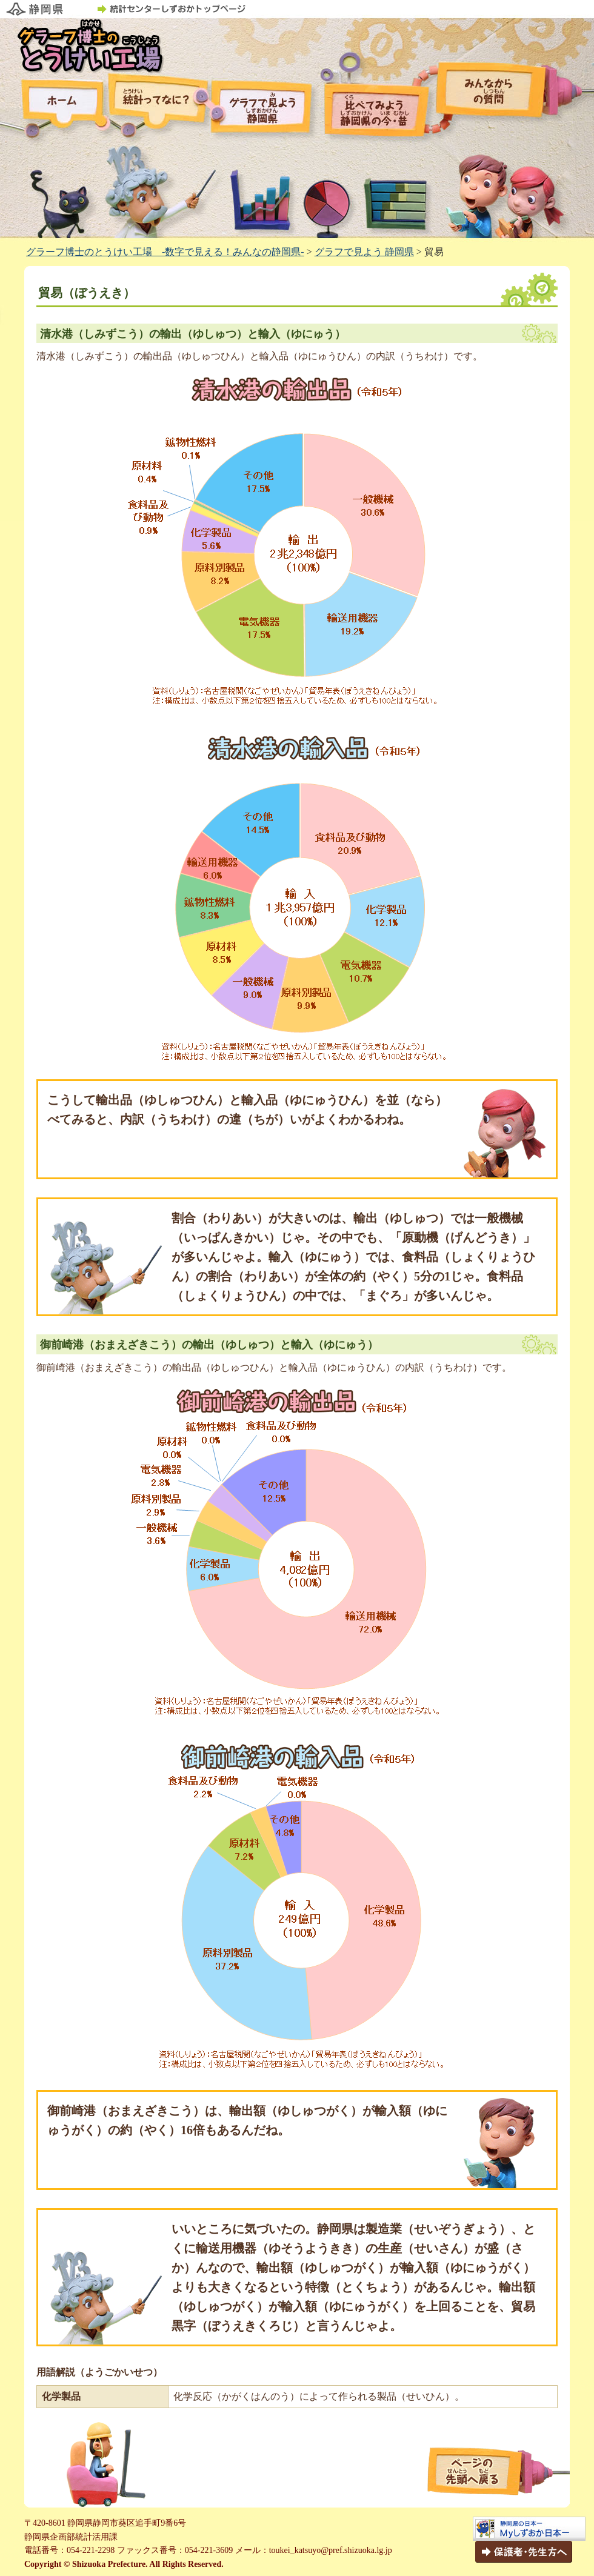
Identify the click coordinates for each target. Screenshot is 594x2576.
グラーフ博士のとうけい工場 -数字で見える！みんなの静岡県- (165, 252)
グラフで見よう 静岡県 (364, 252)
